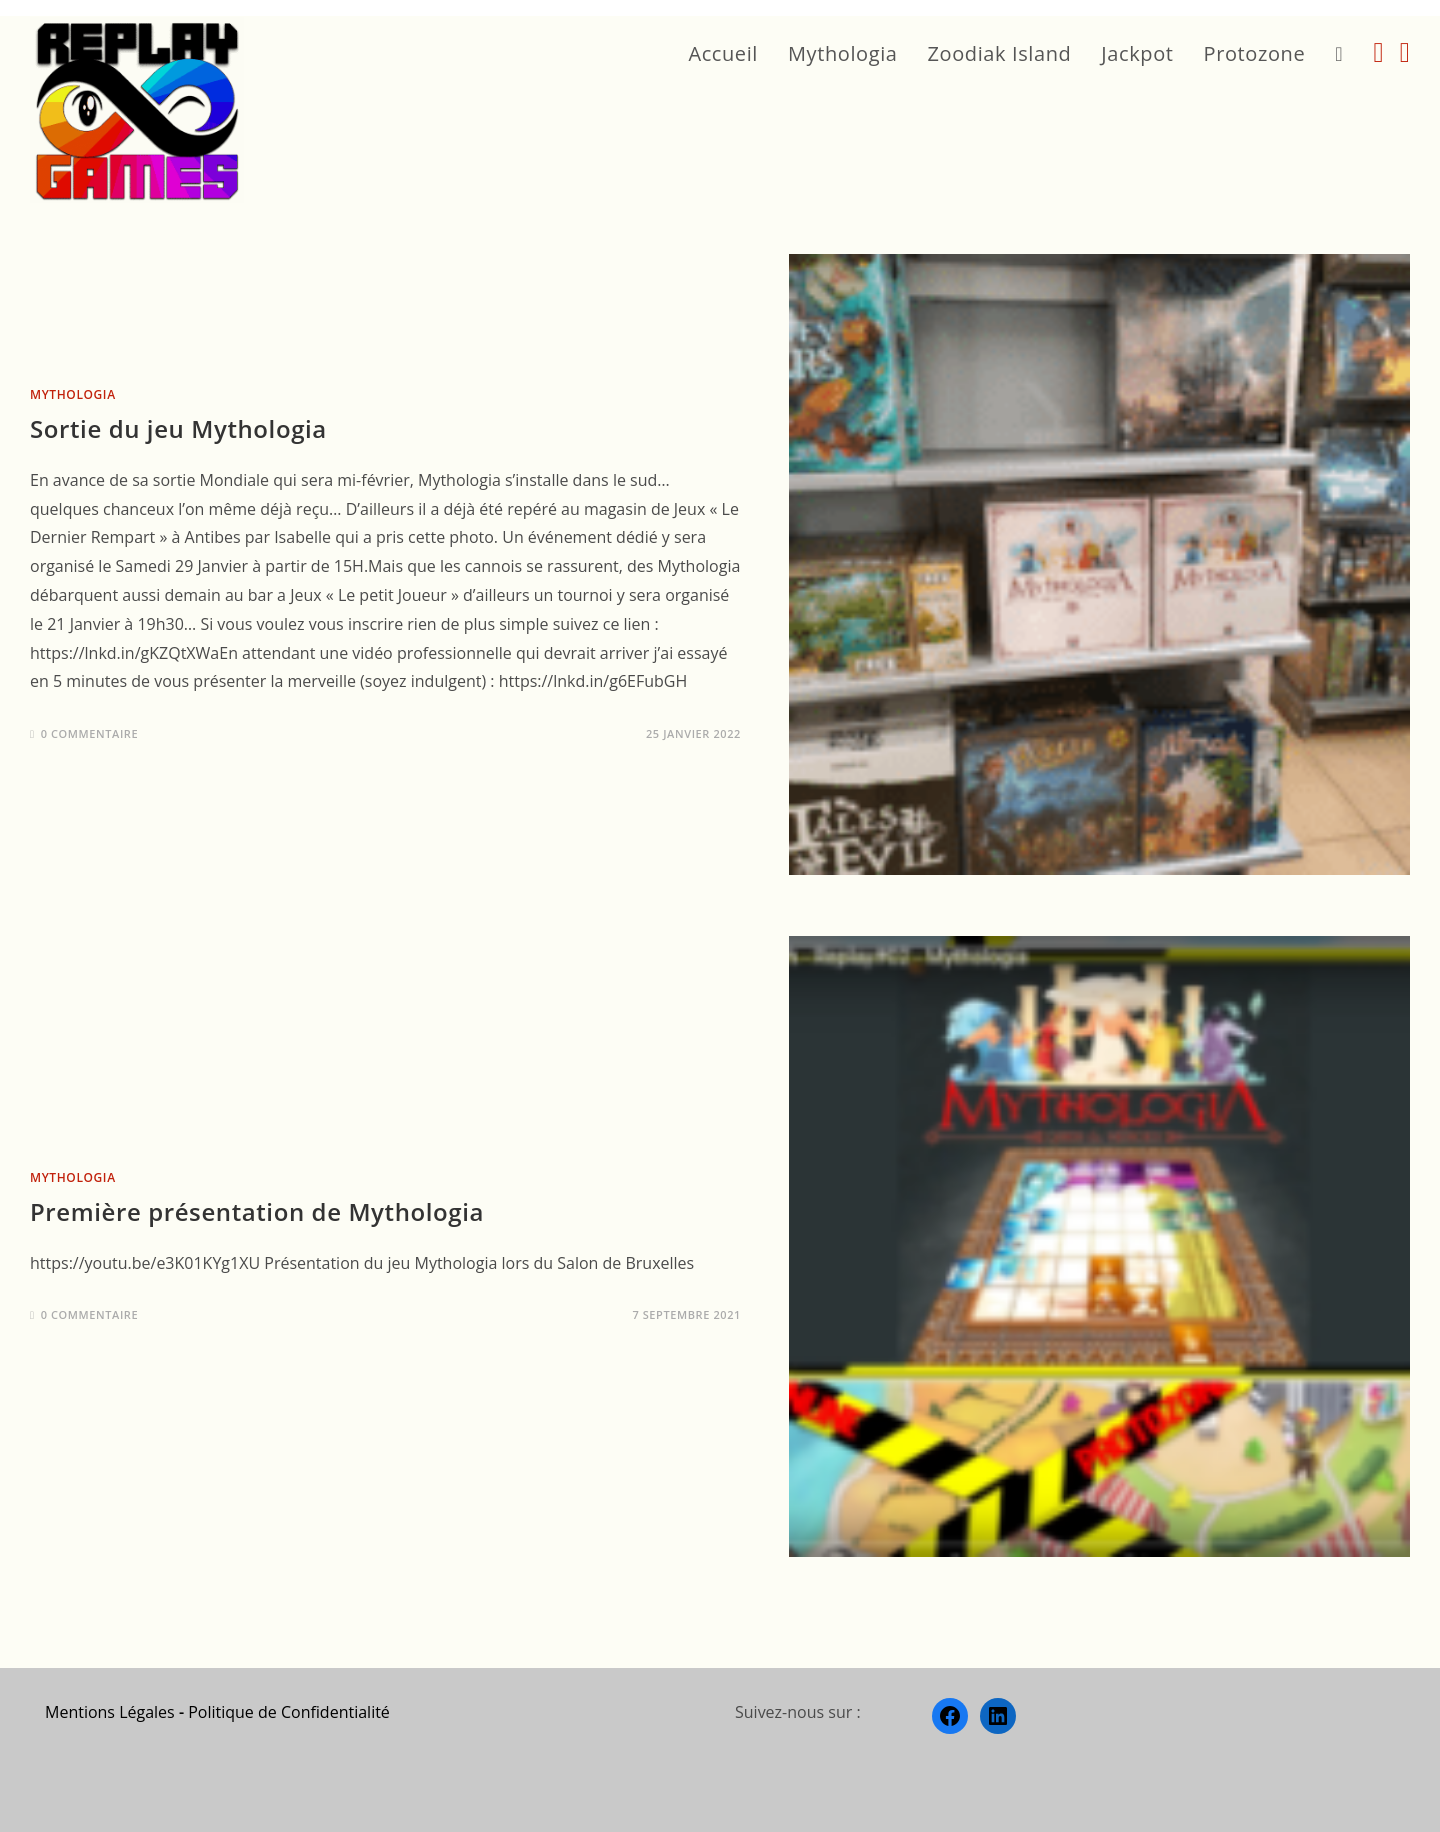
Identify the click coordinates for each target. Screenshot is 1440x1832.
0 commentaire (90, 733)
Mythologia (73, 394)
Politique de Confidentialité (289, 1712)
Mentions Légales (110, 1712)
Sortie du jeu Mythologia (178, 428)
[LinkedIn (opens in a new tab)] (1405, 52)
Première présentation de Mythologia (257, 1211)
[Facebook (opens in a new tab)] (1379, 52)
